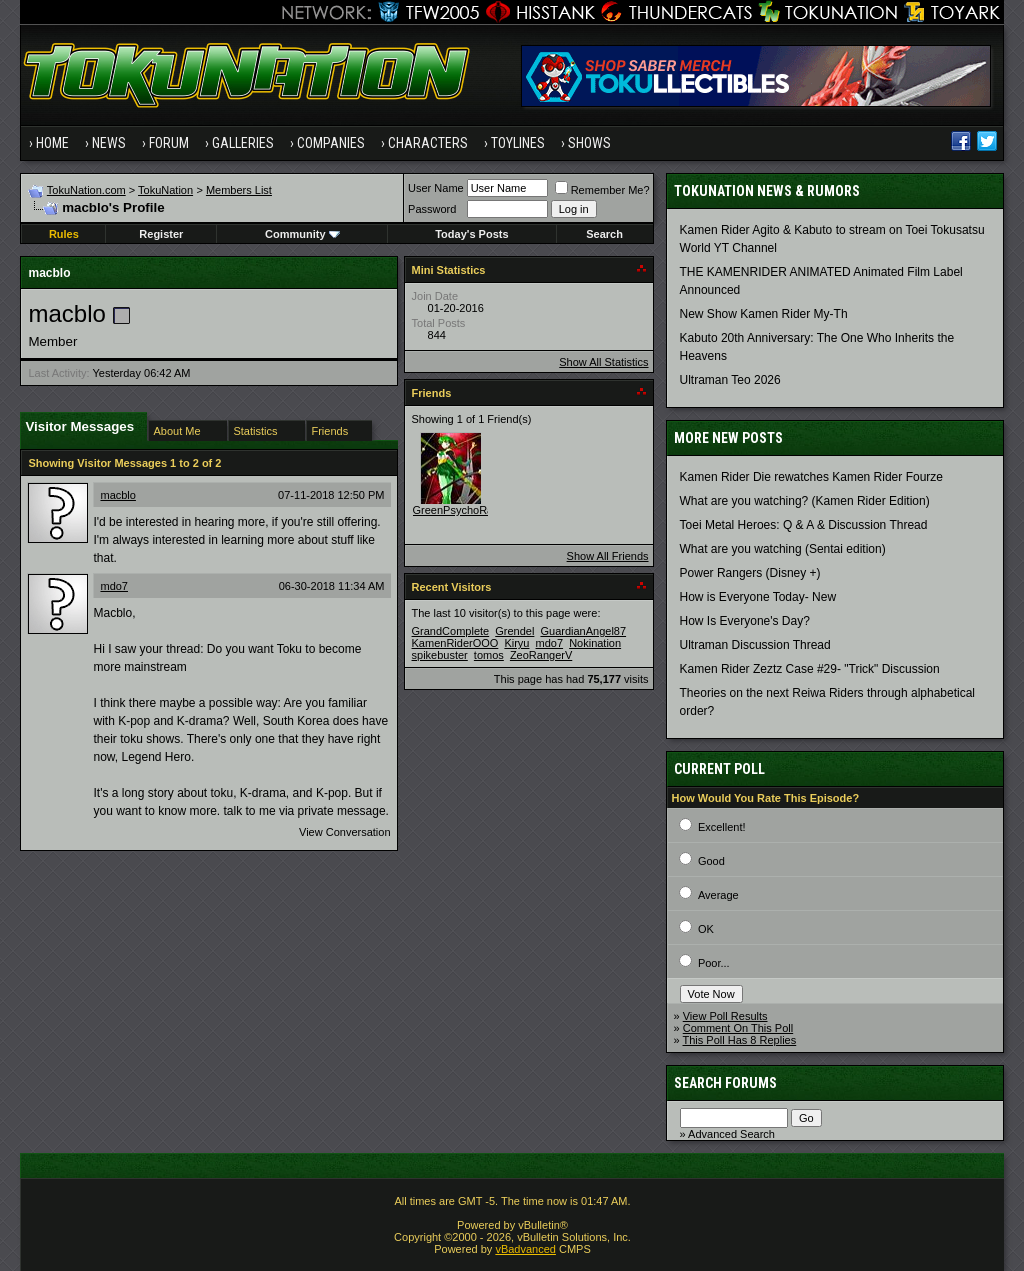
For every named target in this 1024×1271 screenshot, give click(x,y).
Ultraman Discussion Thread (755, 645)
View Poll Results (725, 1016)
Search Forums (725, 1083)
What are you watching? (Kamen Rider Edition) (805, 501)
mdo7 (114, 586)
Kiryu (516, 643)
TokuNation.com (86, 190)
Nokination (595, 643)
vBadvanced (525, 1249)
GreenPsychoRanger (464, 510)
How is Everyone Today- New (758, 597)
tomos (489, 655)
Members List (239, 190)
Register (161, 234)
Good (711, 861)
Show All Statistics (603, 362)
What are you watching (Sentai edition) (783, 549)
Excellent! (722, 827)
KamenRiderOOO (455, 643)
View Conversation (345, 832)
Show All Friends (608, 556)
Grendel (514, 631)
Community (302, 234)
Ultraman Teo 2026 (730, 380)
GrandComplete (451, 631)
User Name (436, 188)
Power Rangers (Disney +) (750, 573)
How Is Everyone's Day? (745, 621)
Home (52, 143)
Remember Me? (602, 190)
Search (604, 234)
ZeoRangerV (541, 655)
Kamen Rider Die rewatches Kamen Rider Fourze (811, 477)
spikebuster (440, 655)
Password (432, 209)
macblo (117, 495)
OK (706, 929)
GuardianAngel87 (583, 631)
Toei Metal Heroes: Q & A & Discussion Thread (804, 525)
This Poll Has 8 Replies (740, 1040)
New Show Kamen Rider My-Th (764, 314)
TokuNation (165, 190)
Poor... (714, 963)
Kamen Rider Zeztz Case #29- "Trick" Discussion (810, 669)
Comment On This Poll (738, 1028)
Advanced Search (731, 1134)
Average (718, 895)
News (109, 143)
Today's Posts (471, 234)
